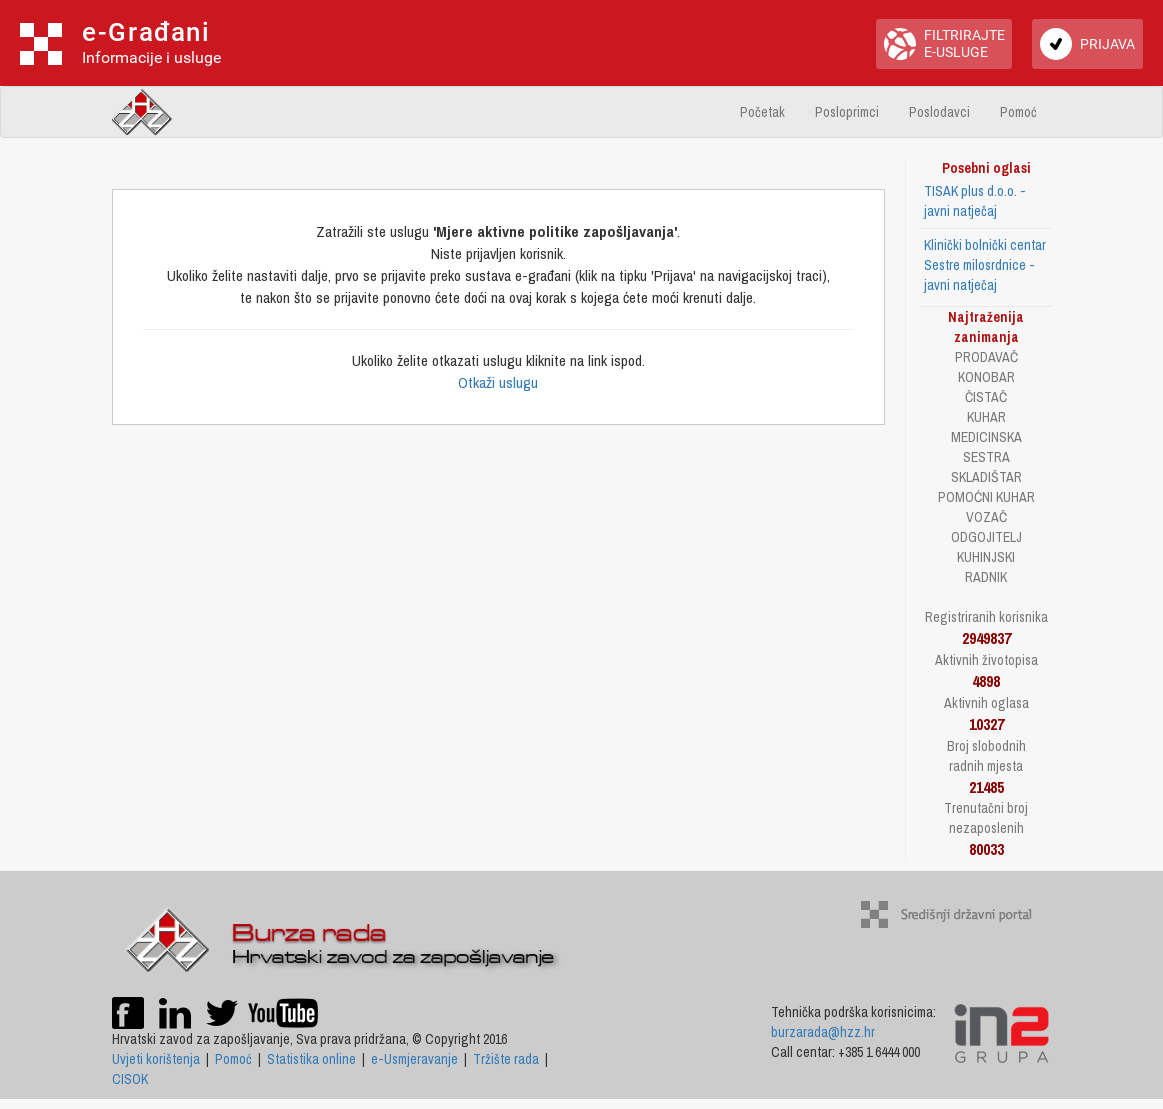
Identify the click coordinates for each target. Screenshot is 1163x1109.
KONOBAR (986, 377)
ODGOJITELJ (986, 537)
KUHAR (986, 417)
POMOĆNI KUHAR (986, 497)
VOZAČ (986, 517)
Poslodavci (939, 112)
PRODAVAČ (986, 357)
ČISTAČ (986, 397)
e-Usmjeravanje (414, 1059)
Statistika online (311, 1059)
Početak (762, 112)
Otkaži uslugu (498, 382)
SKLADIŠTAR (986, 477)
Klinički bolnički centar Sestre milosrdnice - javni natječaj (985, 265)
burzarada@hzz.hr (823, 1032)
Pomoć (1018, 112)
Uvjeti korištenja (156, 1059)
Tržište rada (506, 1059)
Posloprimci (847, 112)
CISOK (130, 1079)
